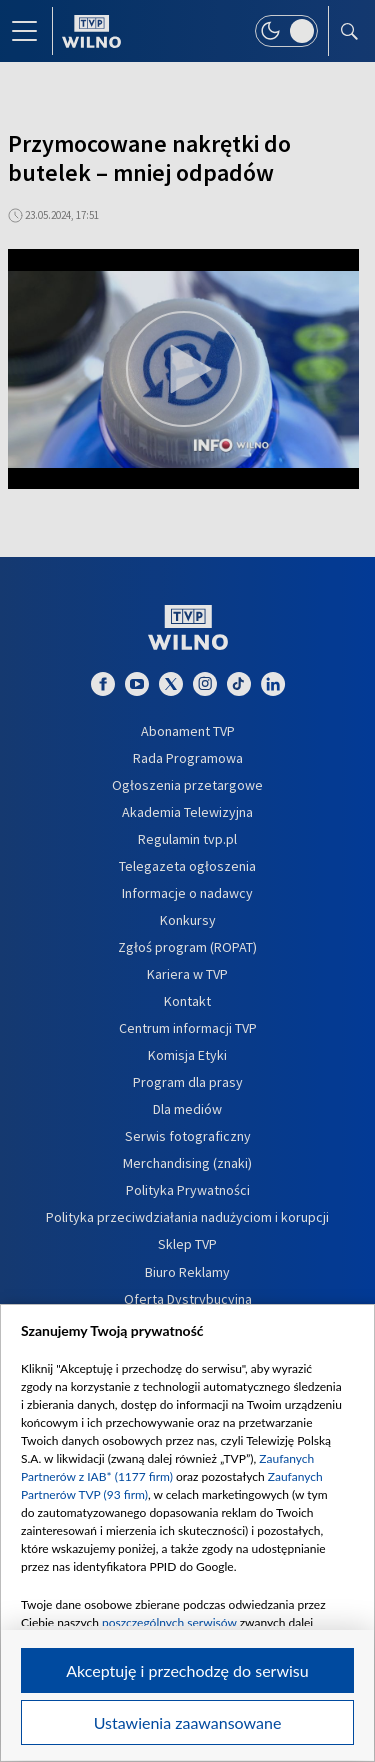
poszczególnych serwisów (169, 1622)
